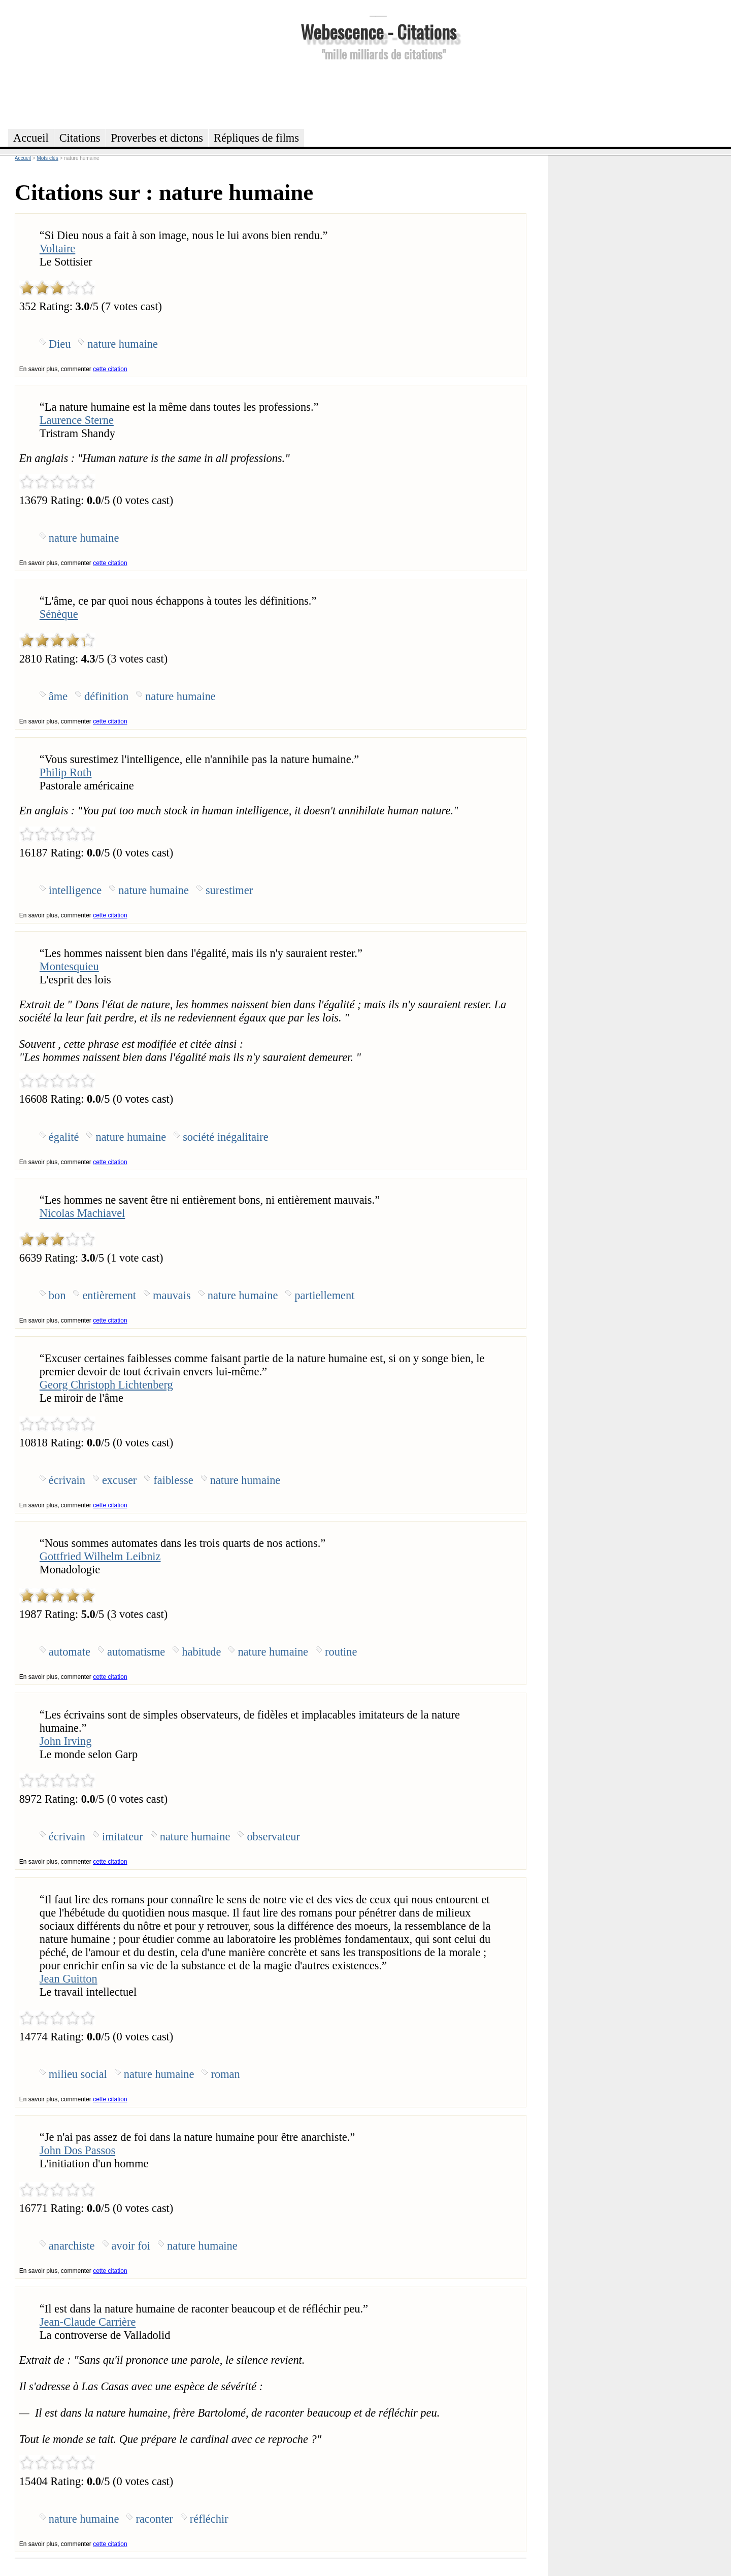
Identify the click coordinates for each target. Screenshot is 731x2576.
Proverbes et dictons (157, 137)
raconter (154, 2519)
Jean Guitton (68, 1978)
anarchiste (72, 2245)
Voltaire (57, 248)
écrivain (67, 1480)
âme (58, 696)
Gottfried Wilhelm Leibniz (100, 1556)
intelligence (75, 890)
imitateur (122, 1836)
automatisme (136, 1651)
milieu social (78, 2074)
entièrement (109, 1295)
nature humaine (122, 344)
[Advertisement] (378, 93)
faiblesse (173, 1480)
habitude (201, 1651)
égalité (64, 1137)
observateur (273, 1836)
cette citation (110, 369)
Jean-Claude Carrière (88, 2322)
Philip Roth (66, 772)
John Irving (66, 1741)
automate (69, 1651)
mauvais (172, 1295)
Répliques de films (256, 137)
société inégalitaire (225, 1137)
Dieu (60, 344)
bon (57, 1295)
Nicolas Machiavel (82, 1213)
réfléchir (209, 2519)
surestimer (229, 890)
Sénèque (59, 614)
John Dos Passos (77, 2150)
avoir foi (131, 2245)
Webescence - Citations (378, 31)
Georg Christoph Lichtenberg (106, 1384)
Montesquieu (69, 966)
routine (341, 1651)
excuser (119, 1480)
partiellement (324, 1295)
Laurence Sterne (77, 420)
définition (106, 696)
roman (225, 2074)
